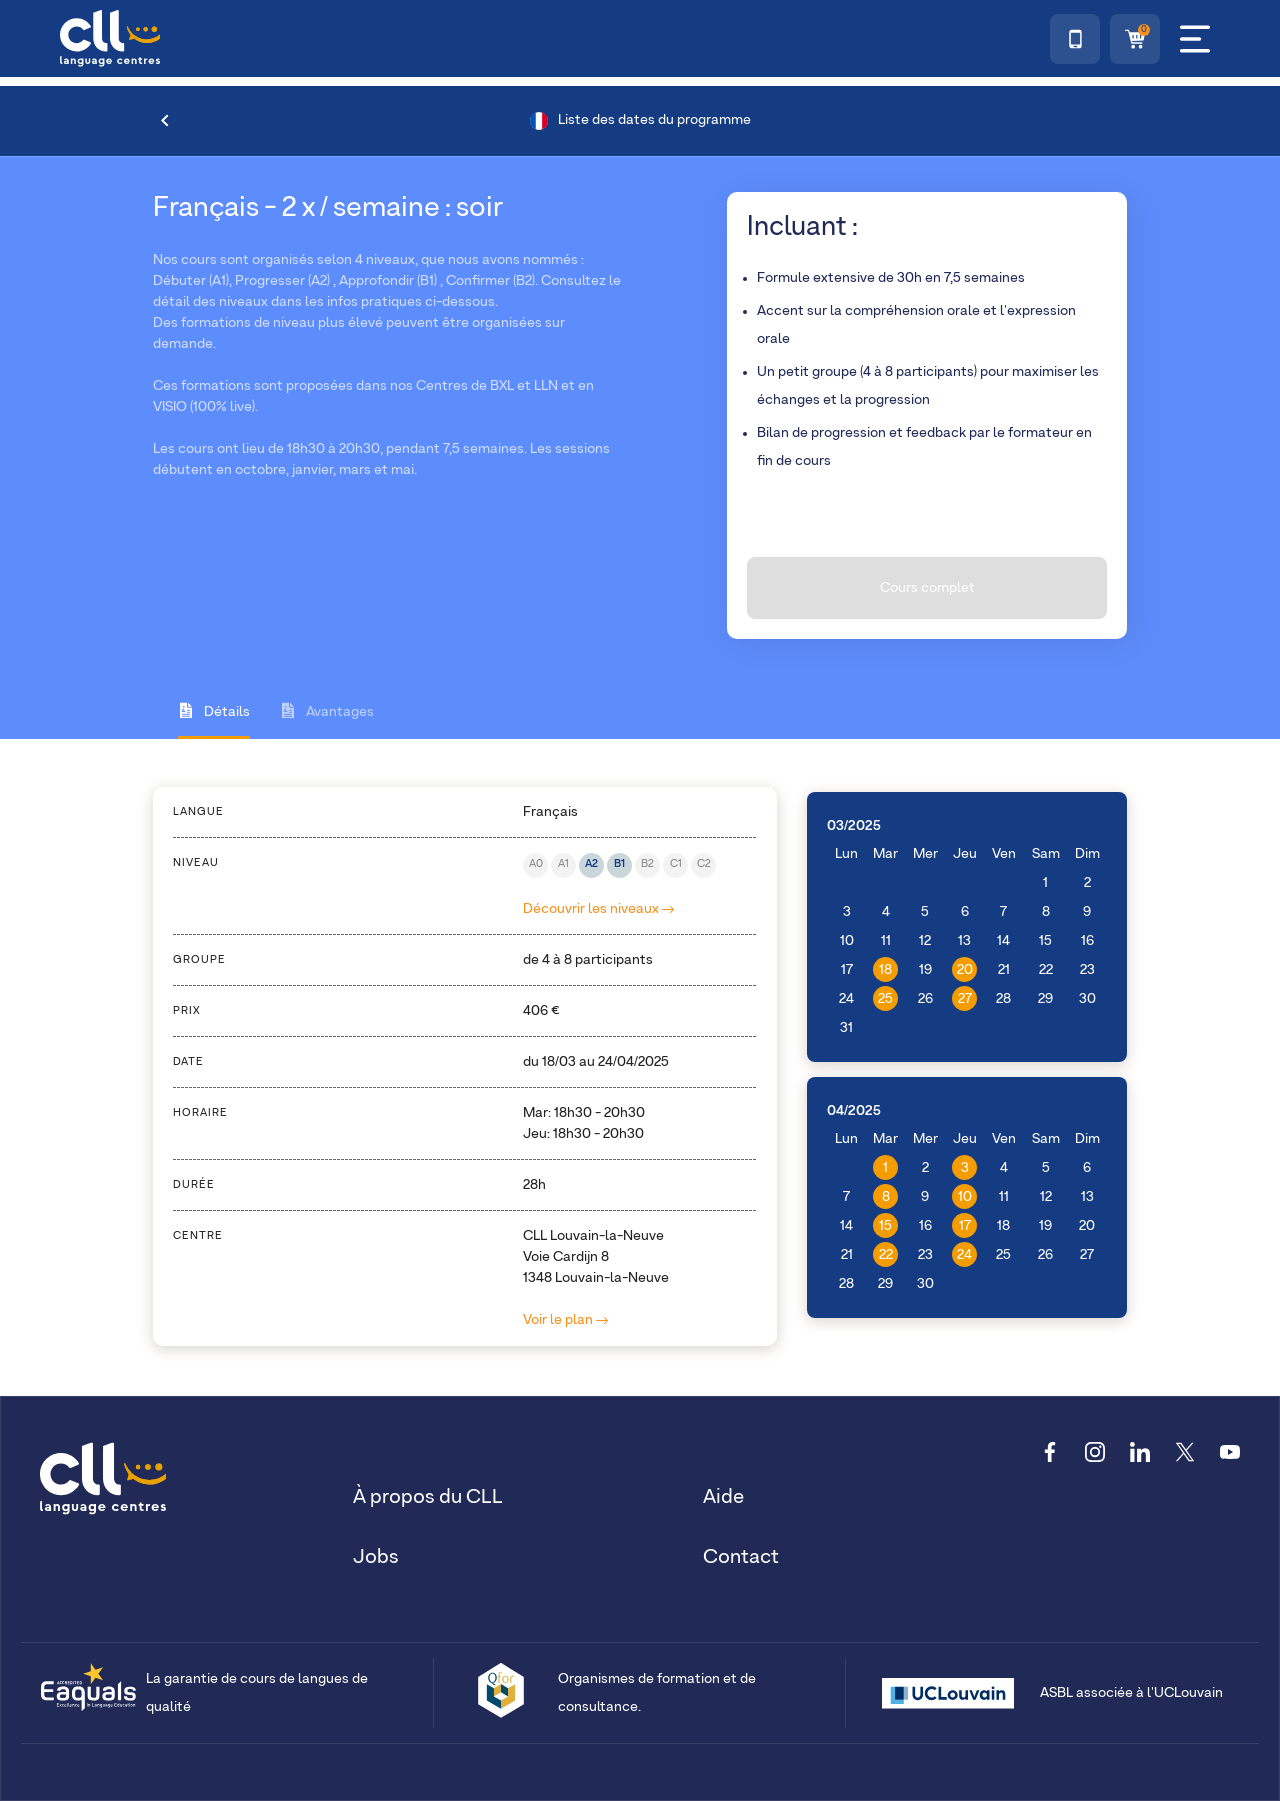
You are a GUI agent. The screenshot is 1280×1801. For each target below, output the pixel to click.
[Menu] (1195, 39)
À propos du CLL (428, 1497)
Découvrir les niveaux (598, 909)
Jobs (376, 1557)
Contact (741, 1557)
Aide (723, 1497)
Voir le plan (565, 1320)
